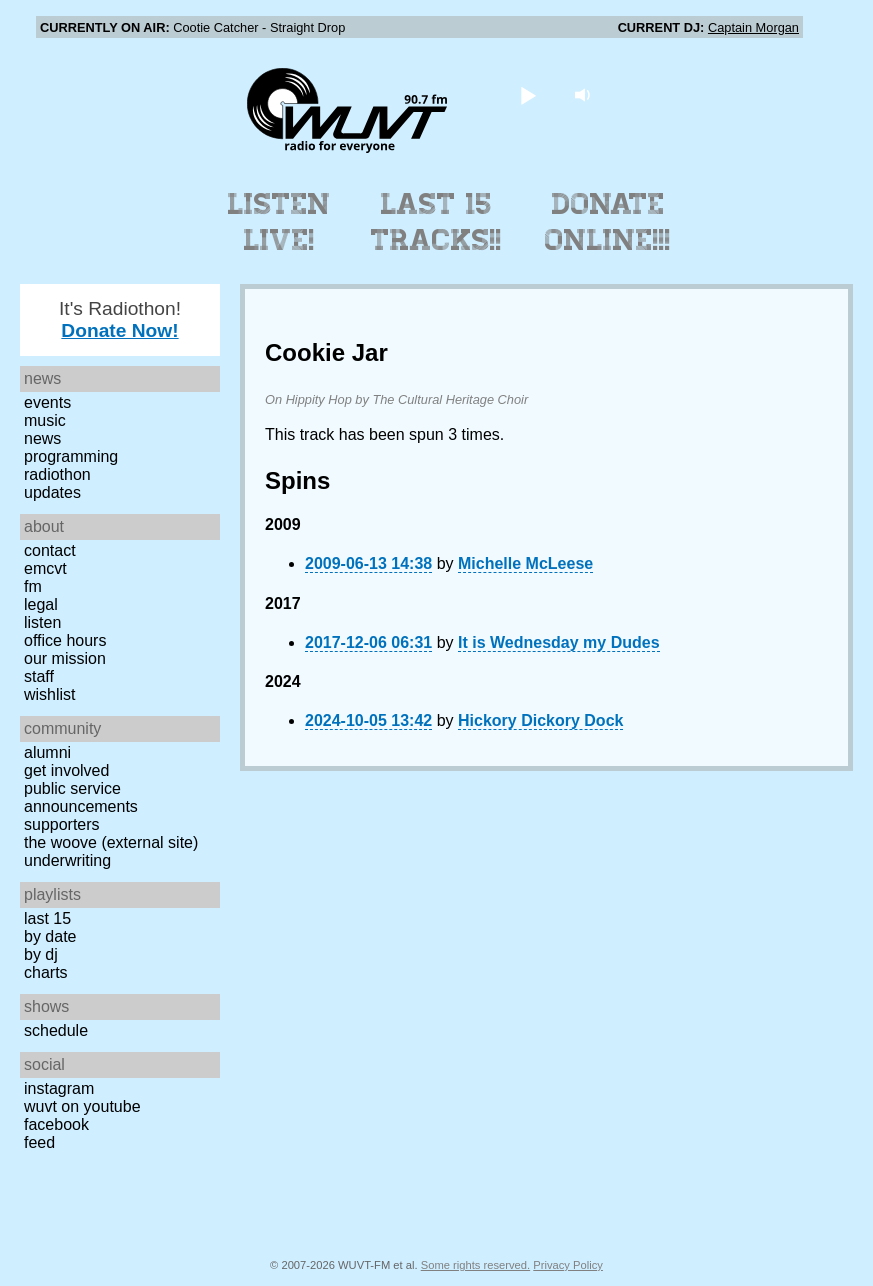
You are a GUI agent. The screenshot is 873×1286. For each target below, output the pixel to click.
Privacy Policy (568, 1265)
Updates (52, 492)
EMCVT (45, 568)
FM (33, 586)
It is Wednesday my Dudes (559, 642)
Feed (39, 1142)
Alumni (47, 752)
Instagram (59, 1088)
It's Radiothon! (120, 319)
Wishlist (50, 694)
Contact (50, 550)
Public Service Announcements (81, 797)
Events (47, 402)
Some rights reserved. (475, 1265)
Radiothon (57, 474)
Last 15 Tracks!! (436, 222)
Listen (42, 622)
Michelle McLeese (525, 563)
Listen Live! (279, 222)
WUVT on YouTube (82, 1106)
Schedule (56, 1030)
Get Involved (66, 770)
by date (50, 936)
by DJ (41, 954)
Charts (46, 972)
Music (45, 420)
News (42, 438)
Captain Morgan (753, 27)
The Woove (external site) (111, 842)
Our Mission (65, 658)
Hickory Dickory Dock (540, 720)
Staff (39, 676)
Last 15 (47, 918)
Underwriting (67, 860)
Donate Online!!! (608, 222)
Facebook (56, 1124)
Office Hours (65, 640)
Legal (41, 604)
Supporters (62, 824)
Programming (71, 456)
